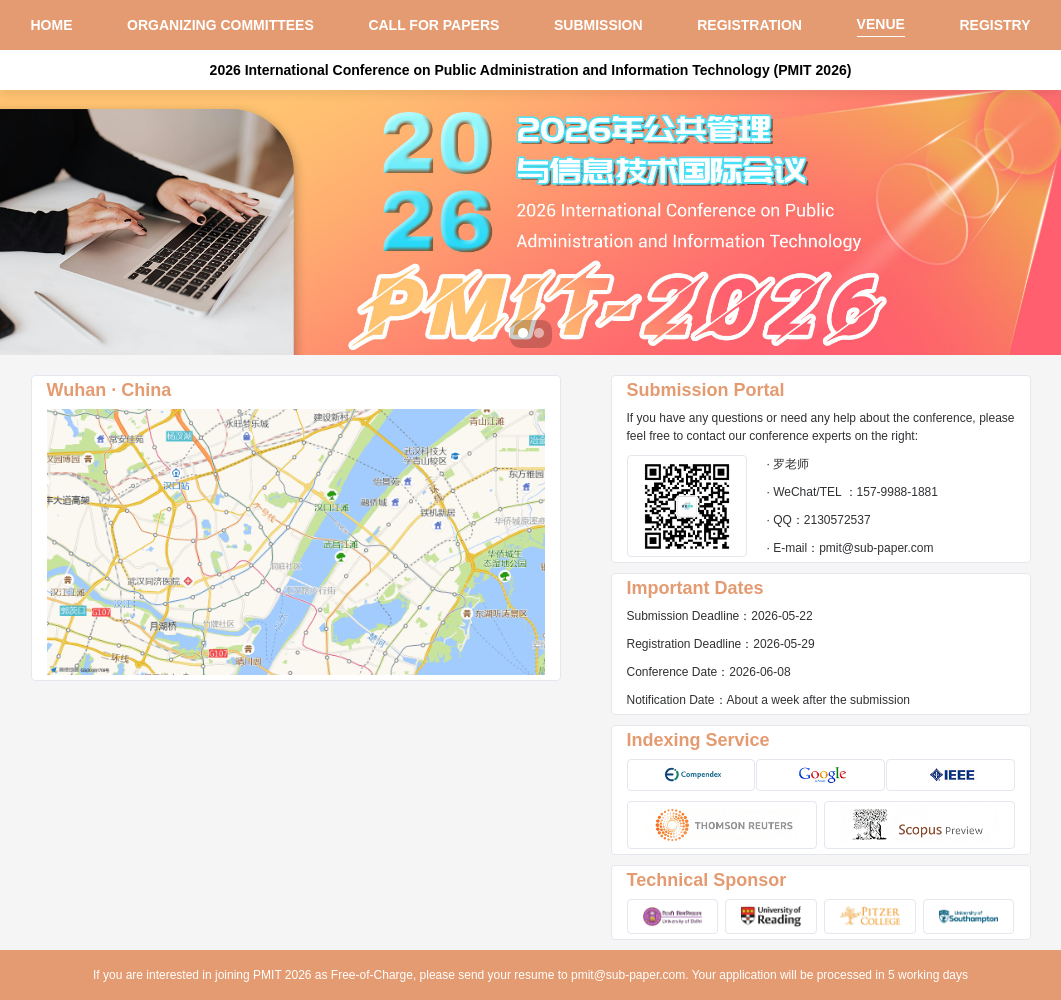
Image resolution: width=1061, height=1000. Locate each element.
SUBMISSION (598, 25)
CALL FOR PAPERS (433, 25)
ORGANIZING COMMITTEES (220, 25)
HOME (52, 25)
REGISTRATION (749, 25)
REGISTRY (994, 25)
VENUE (881, 24)
